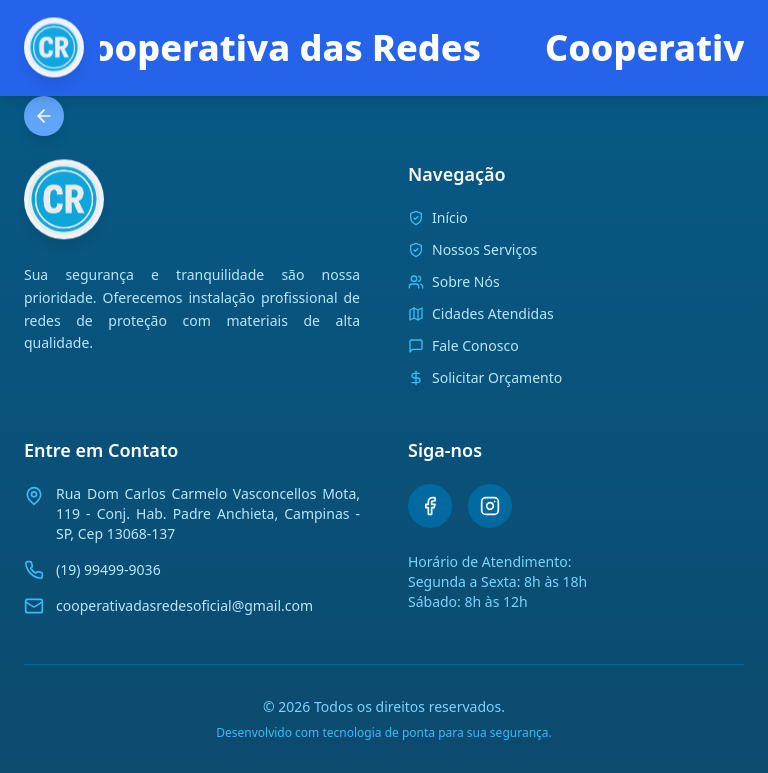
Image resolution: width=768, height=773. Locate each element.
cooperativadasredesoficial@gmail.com (184, 605)
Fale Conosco (463, 345)
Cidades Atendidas (481, 313)
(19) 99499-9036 (108, 569)
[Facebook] (430, 506)
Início (438, 217)
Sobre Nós (454, 281)
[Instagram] (490, 506)
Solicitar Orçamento (485, 377)
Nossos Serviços (472, 249)
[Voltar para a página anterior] (44, 116)
